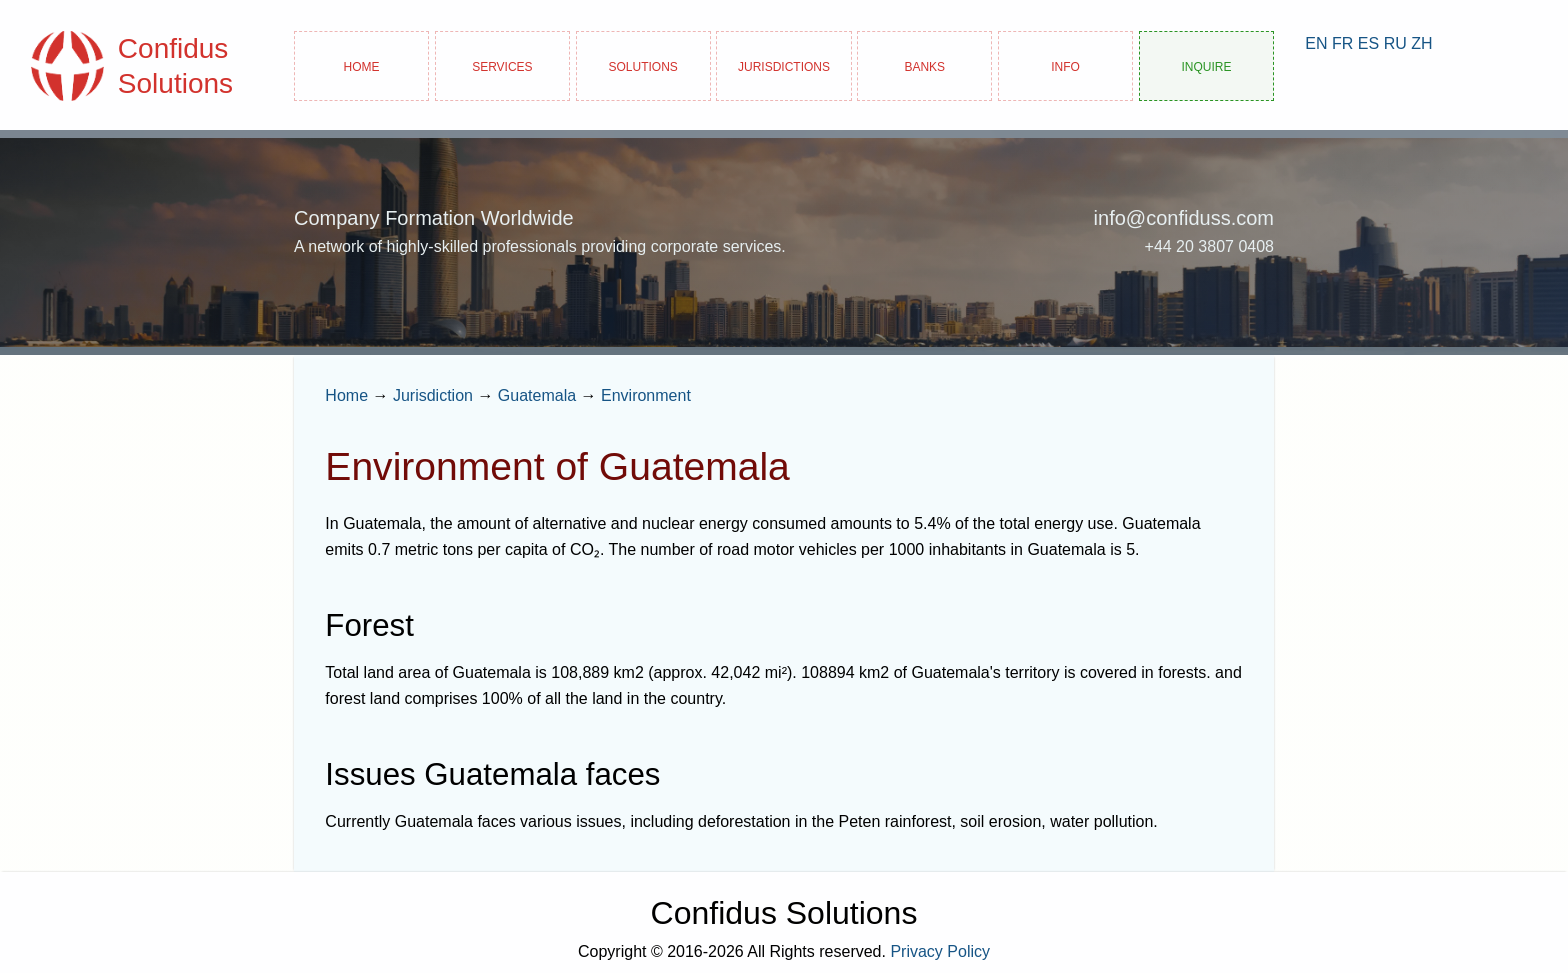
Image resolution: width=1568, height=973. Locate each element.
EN (1316, 43)
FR (1342, 43)
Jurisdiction (433, 395)
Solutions (643, 65)
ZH (1421, 43)
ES (1368, 43)
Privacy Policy (940, 951)
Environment (646, 395)
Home (362, 65)
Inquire (1206, 65)
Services (502, 65)
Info (1065, 65)
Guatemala (537, 395)
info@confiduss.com (1184, 218)
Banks (924, 65)
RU (1395, 43)
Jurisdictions (784, 65)
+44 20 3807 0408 (1209, 246)
